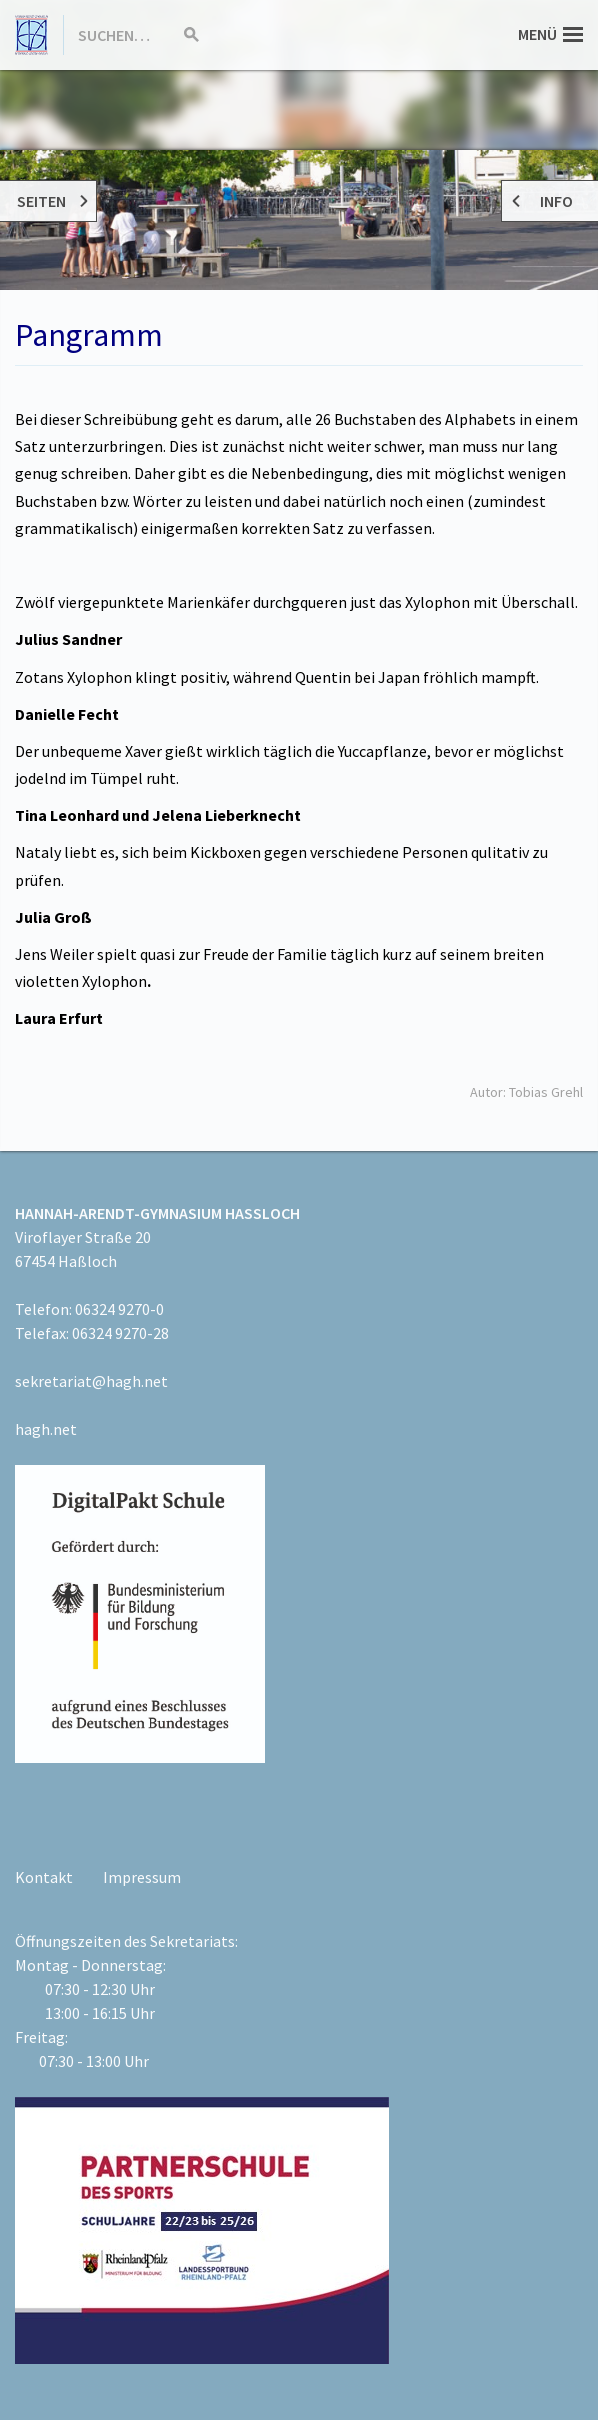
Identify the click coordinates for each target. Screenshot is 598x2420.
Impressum (142, 1877)
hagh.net (46, 1429)
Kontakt (44, 1877)
